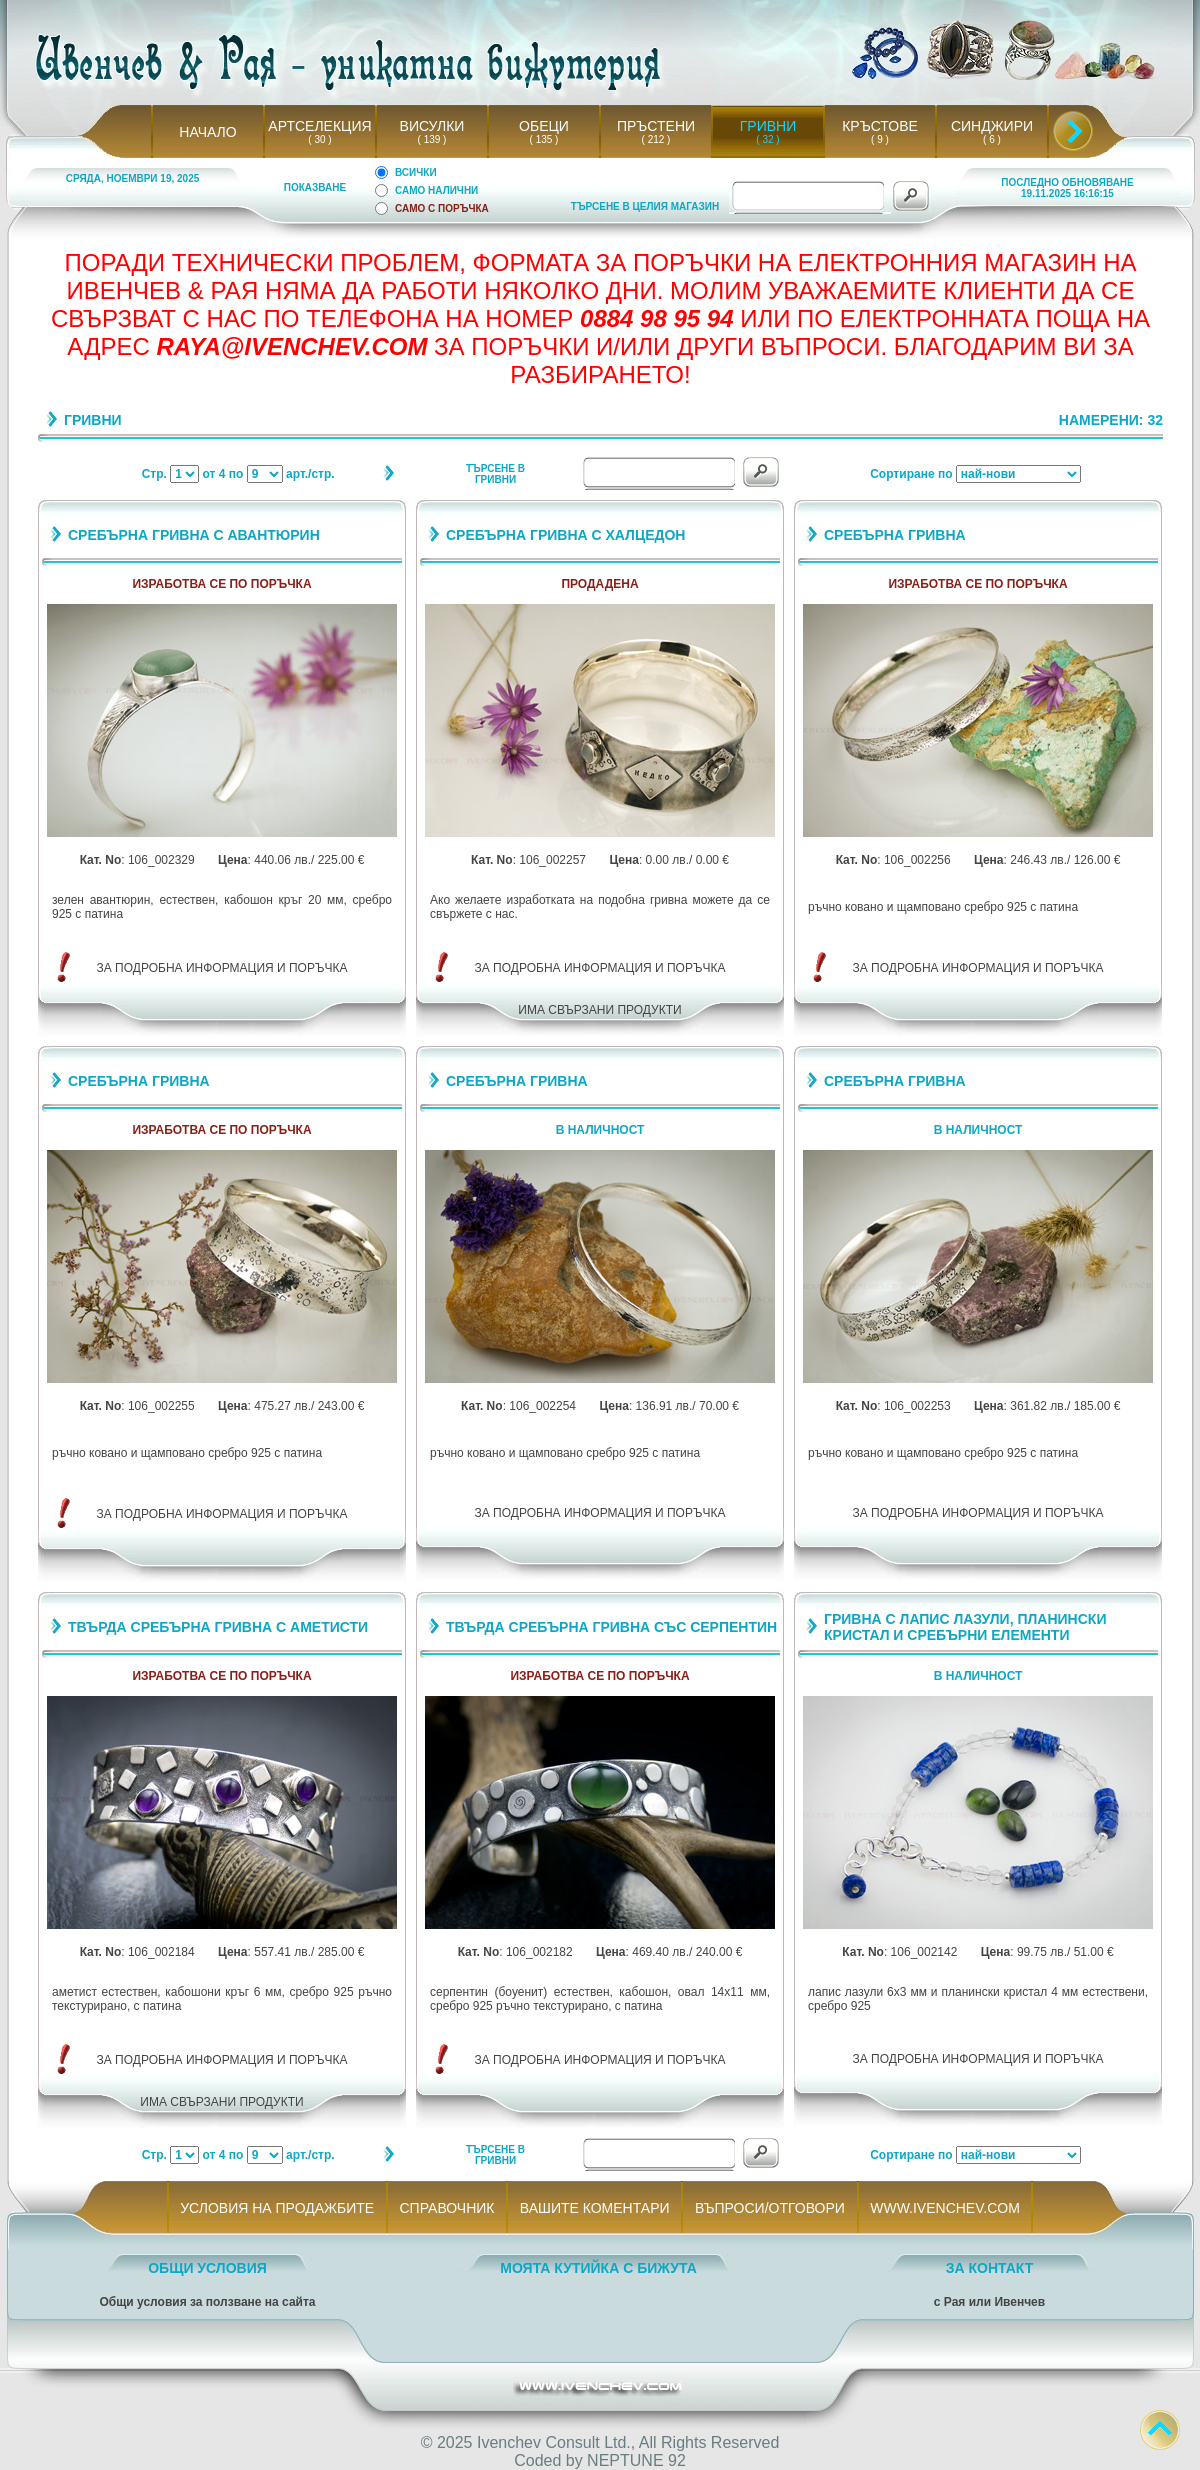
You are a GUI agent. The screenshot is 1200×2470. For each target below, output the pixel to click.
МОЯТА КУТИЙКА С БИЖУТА (598, 2268)
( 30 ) (320, 139)
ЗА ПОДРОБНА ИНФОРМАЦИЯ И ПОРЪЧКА (222, 968)
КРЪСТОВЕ (880, 126)
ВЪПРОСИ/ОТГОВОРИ (769, 2208)
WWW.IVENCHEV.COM (945, 2208)
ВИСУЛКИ (432, 126)
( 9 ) (880, 139)
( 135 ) (544, 139)
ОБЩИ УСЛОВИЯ (207, 2268)
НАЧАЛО (207, 132)
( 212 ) (656, 139)
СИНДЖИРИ (992, 126)
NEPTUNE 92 (636, 2460)
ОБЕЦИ (544, 126)
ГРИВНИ (768, 126)
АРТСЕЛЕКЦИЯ (319, 126)
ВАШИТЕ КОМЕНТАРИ (594, 2208)
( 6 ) (992, 139)
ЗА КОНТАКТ (990, 2268)
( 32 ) (768, 139)
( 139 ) (432, 139)
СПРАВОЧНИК (447, 2208)
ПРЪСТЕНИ (656, 126)
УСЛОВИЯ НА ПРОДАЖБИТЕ (277, 2208)
